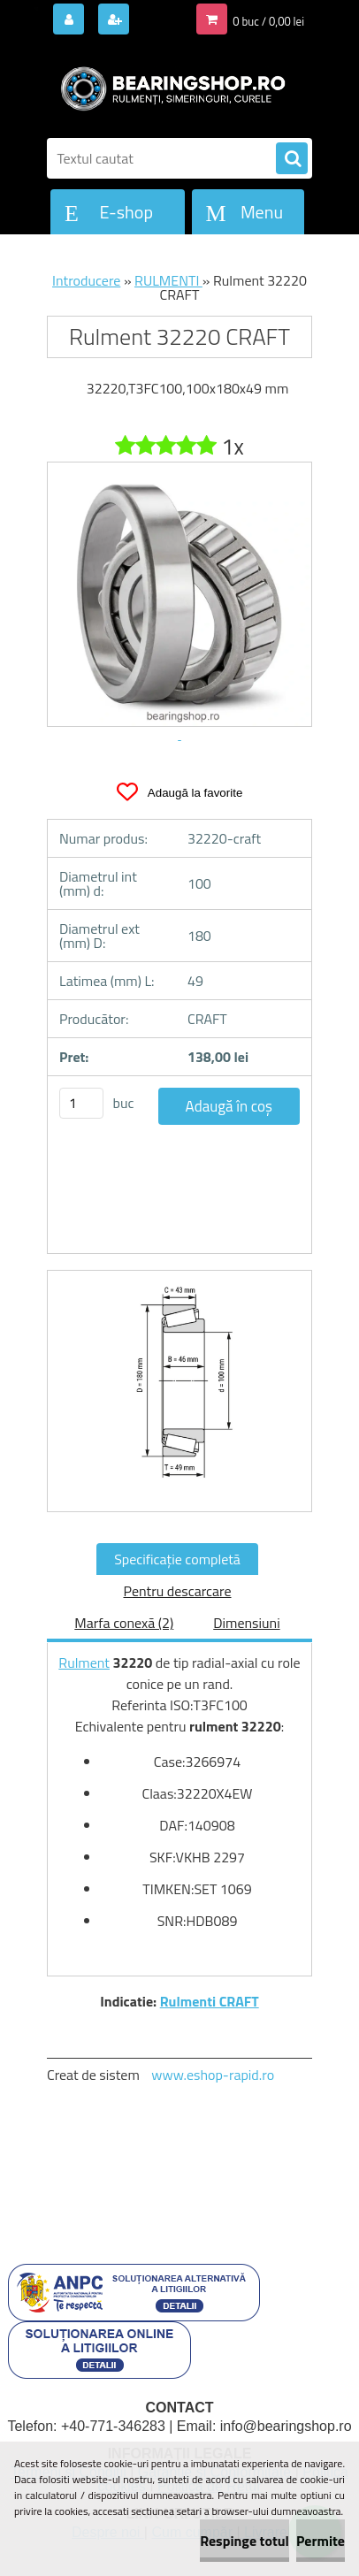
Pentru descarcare (177, 1590)
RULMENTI (168, 280)
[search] (292, 159)
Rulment (84, 1662)
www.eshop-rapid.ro (212, 2074)
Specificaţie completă (177, 1559)
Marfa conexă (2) (123, 1622)
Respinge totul (244, 2540)
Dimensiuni (246, 1622)
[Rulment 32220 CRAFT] (179, 1391)
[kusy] (81, 1103)
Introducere (86, 280)
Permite (320, 2540)
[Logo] (168, 86)
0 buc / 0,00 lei (268, 21)
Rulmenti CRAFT (209, 2001)
